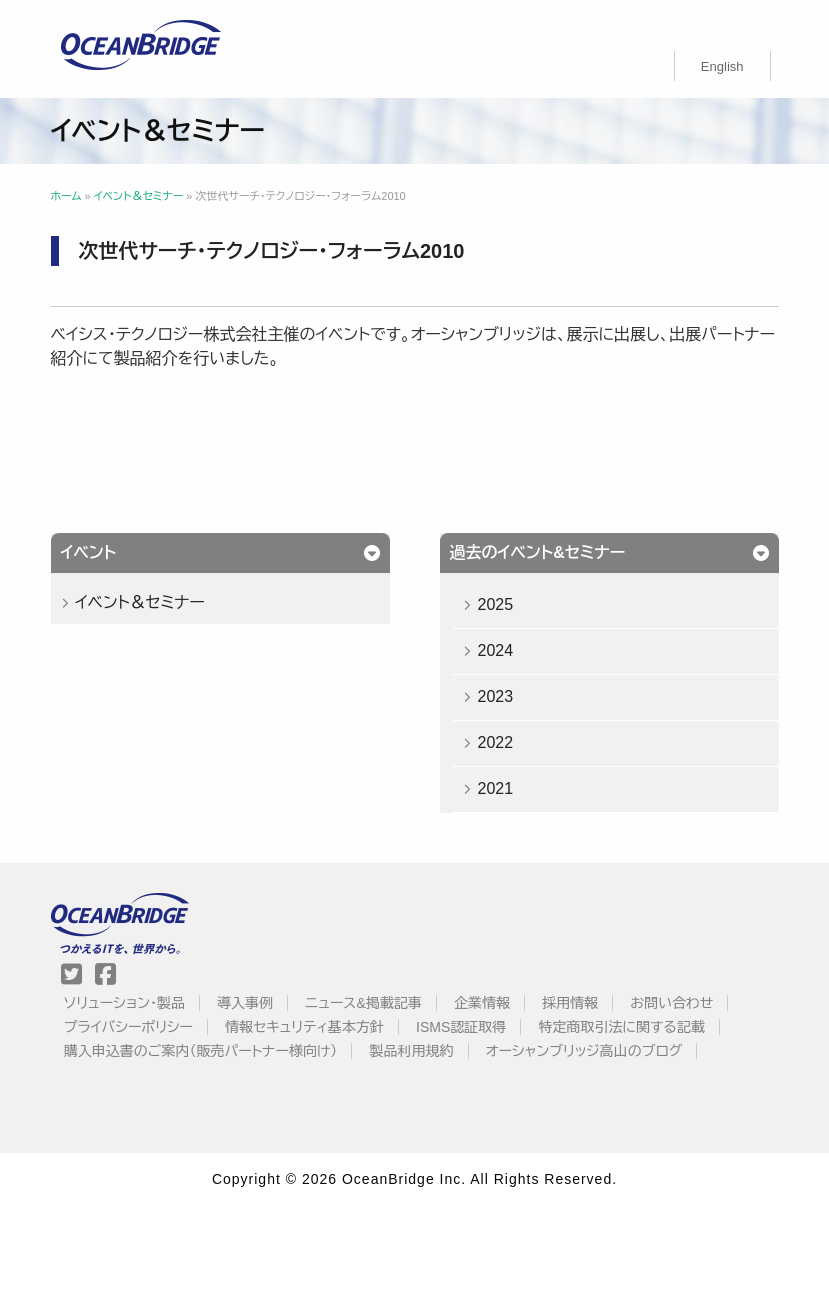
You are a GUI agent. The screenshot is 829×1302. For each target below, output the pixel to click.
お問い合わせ (671, 1003)
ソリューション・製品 (124, 1003)
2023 (495, 696)
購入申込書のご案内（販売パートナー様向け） (201, 1051)
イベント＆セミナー (140, 602)
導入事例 (245, 1003)
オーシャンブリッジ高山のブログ (584, 1051)
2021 (495, 788)
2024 (495, 650)
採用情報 (570, 1003)
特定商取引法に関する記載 (621, 1027)
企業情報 (482, 1003)
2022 (495, 742)
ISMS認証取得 (461, 1027)
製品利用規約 (412, 1051)
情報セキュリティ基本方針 (304, 1027)
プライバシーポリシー (128, 1027)
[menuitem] (722, 66)
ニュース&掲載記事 (363, 1003)
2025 (495, 604)
